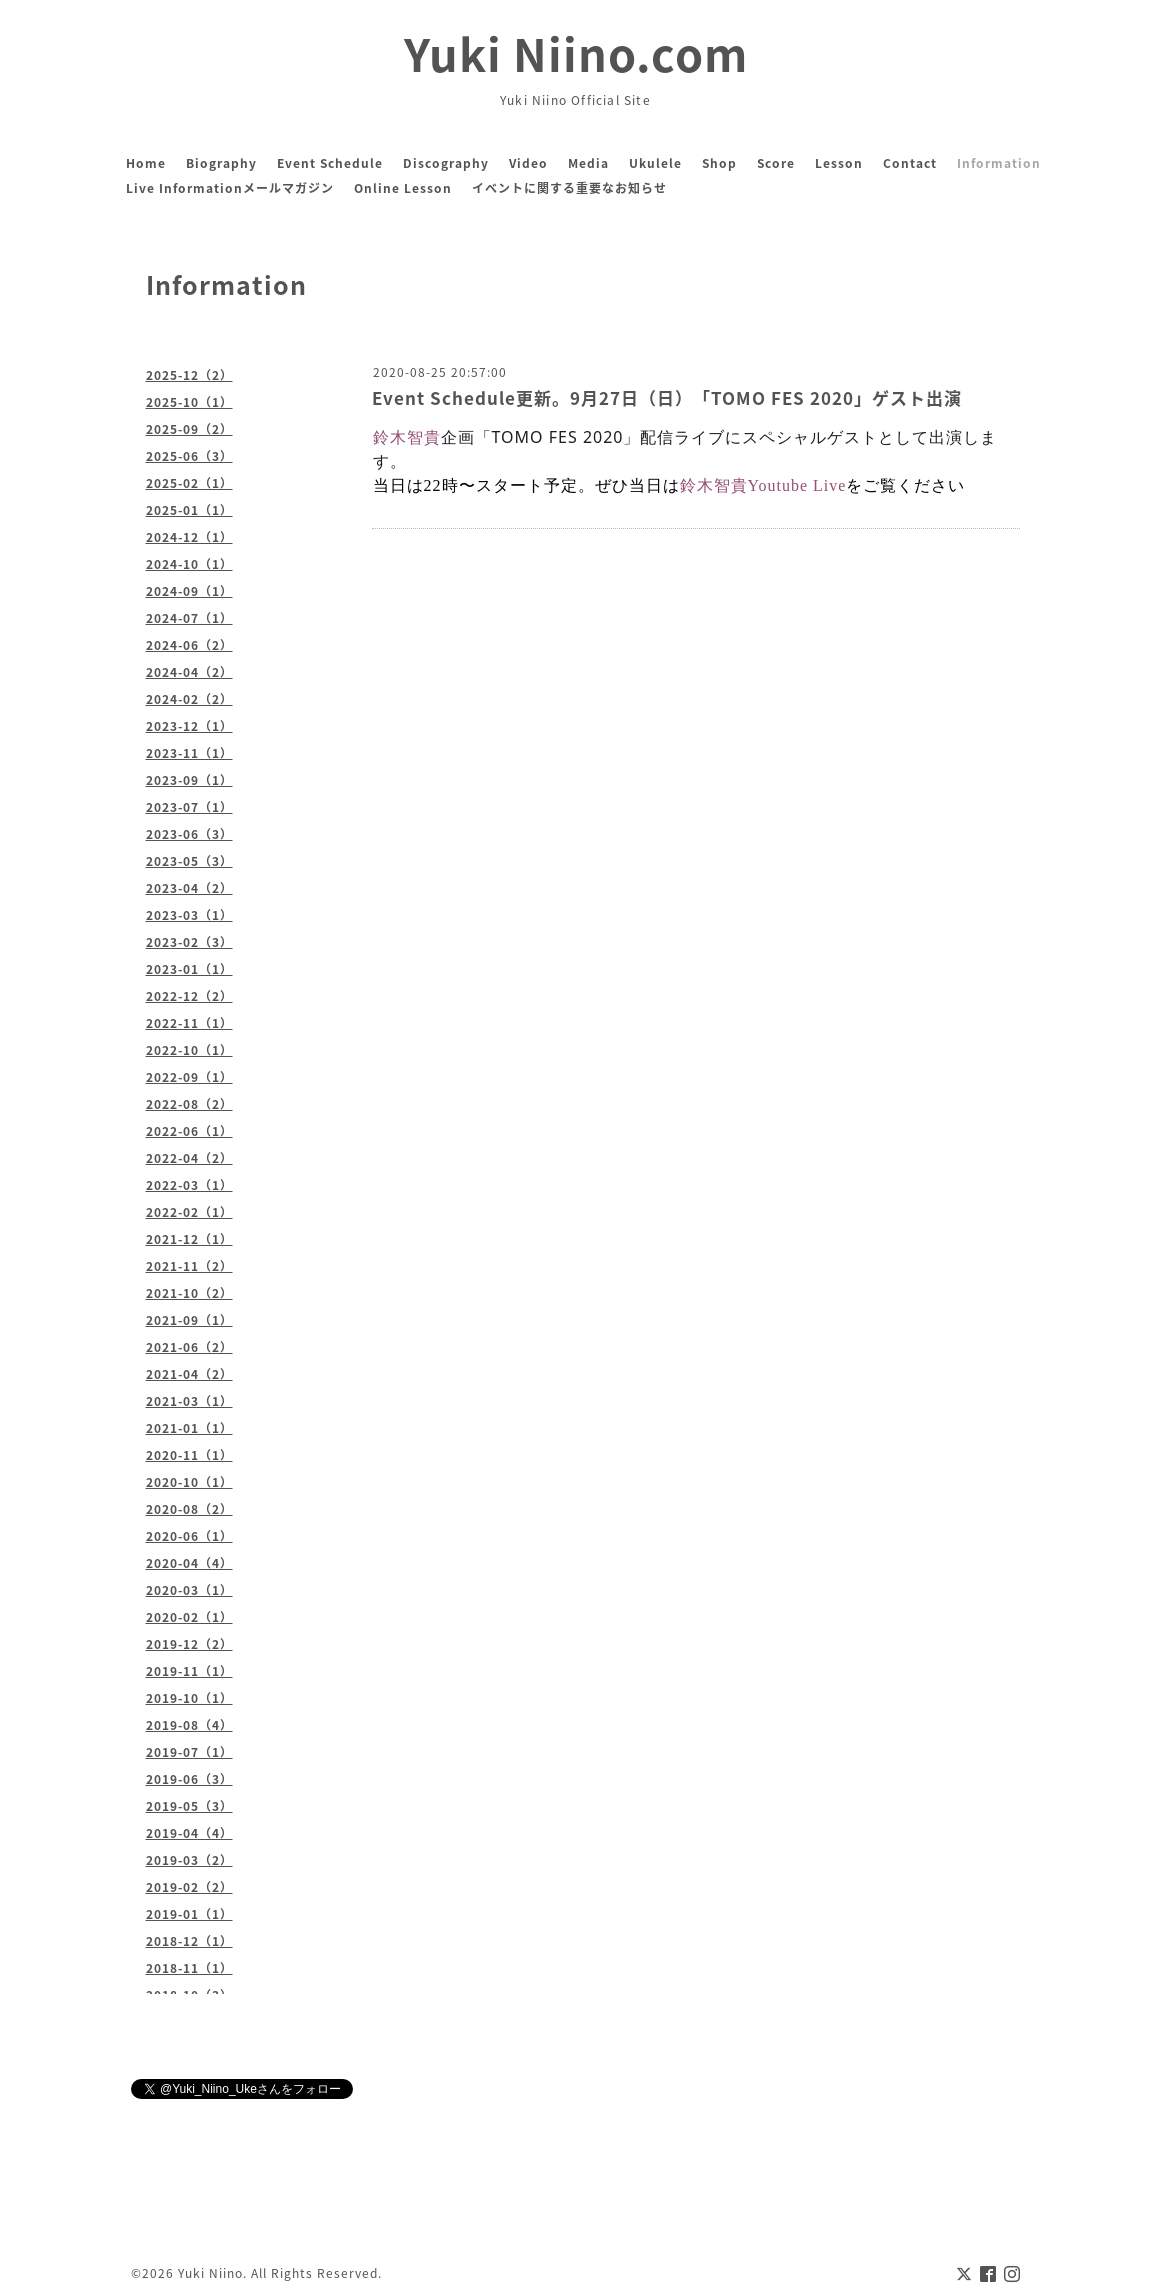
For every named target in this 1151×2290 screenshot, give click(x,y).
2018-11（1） (189, 1968)
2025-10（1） (189, 402)
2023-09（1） (189, 780)
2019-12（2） (189, 1644)
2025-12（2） (189, 375)
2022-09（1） (189, 1077)
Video (528, 163)
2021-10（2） (189, 1293)
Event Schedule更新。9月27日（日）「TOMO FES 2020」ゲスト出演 (667, 397)
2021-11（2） (189, 1266)
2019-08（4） (189, 1725)
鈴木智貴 (407, 437)
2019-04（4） (189, 1833)
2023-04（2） (189, 888)
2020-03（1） (189, 1590)
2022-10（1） (189, 1050)
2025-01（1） (189, 510)
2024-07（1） (189, 618)
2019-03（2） (189, 1860)
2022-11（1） (189, 1023)
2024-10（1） (189, 564)
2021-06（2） (189, 1347)
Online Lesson (403, 188)
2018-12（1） (189, 1941)
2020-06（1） (189, 1536)
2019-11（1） (189, 1671)
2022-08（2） (189, 1104)
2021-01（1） (189, 1428)
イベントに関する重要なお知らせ (569, 188)
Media (588, 163)
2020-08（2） (189, 1509)
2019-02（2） (189, 1887)
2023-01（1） (189, 969)
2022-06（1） (189, 1131)
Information (999, 163)
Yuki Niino (210, 2273)
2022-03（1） (189, 1185)
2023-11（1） (189, 753)
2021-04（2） (189, 1374)
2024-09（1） (189, 591)
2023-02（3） (189, 942)
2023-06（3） (189, 834)
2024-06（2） (189, 645)
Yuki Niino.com (576, 53)
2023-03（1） (189, 915)
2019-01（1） (189, 1914)
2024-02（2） (189, 699)
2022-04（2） (189, 1158)
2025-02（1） (189, 483)
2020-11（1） (189, 1455)
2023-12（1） (189, 726)
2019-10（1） (189, 1698)
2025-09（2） (189, 429)
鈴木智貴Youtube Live (763, 485)
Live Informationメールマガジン (230, 188)
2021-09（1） (189, 1320)
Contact (910, 163)
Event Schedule (330, 163)
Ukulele (655, 163)
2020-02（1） (189, 1617)
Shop (719, 163)
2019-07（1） (189, 1752)
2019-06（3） (189, 1779)
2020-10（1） (189, 1482)
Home (146, 163)
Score (776, 163)
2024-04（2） (189, 672)
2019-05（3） (189, 1806)
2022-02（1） (189, 1212)
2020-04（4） (189, 1563)
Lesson (839, 163)
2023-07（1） (189, 807)
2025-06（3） (189, 456)
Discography (446, 163)
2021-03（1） (189, 1401)
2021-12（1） (189, 1239)
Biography (221, 163)
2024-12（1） (189, 537)
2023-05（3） (189, 861)
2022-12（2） (189, 996)
